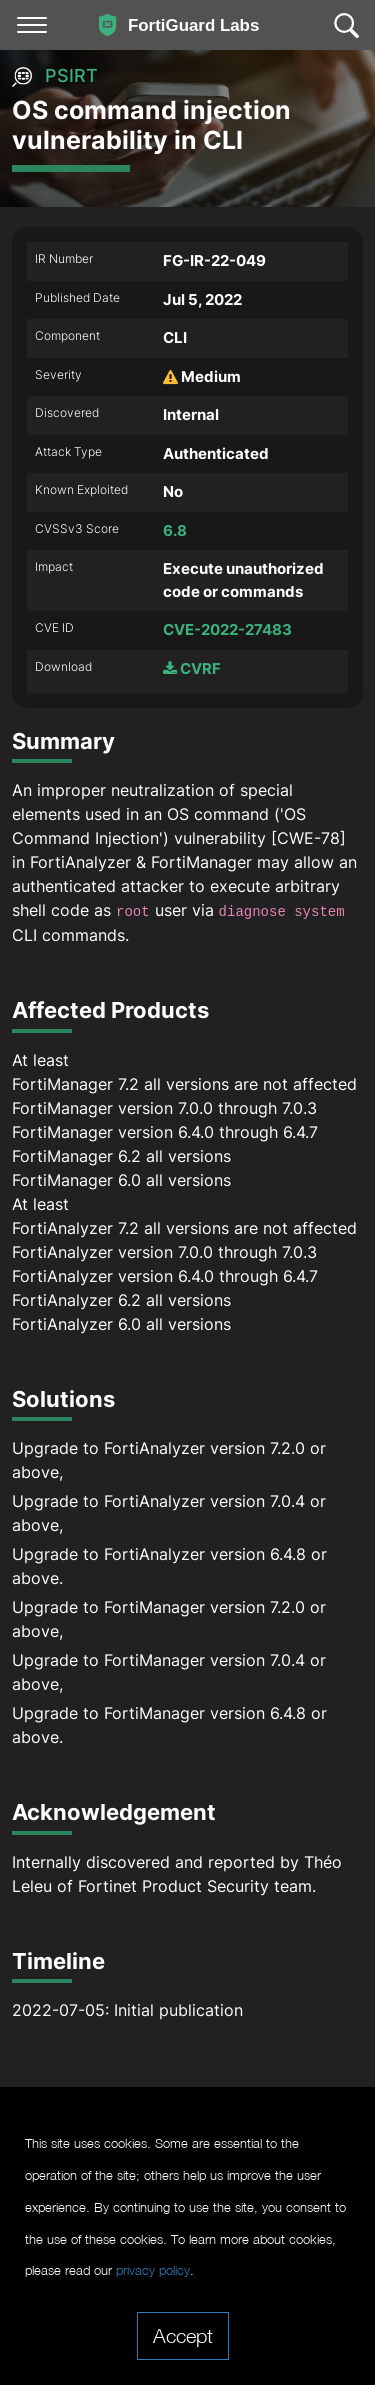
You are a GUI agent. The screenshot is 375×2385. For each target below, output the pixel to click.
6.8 (175, 530)
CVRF (192, 668)
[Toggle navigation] (32, 25)
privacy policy (153, 2270)
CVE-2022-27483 (227, 629)
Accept (183, 2335)
